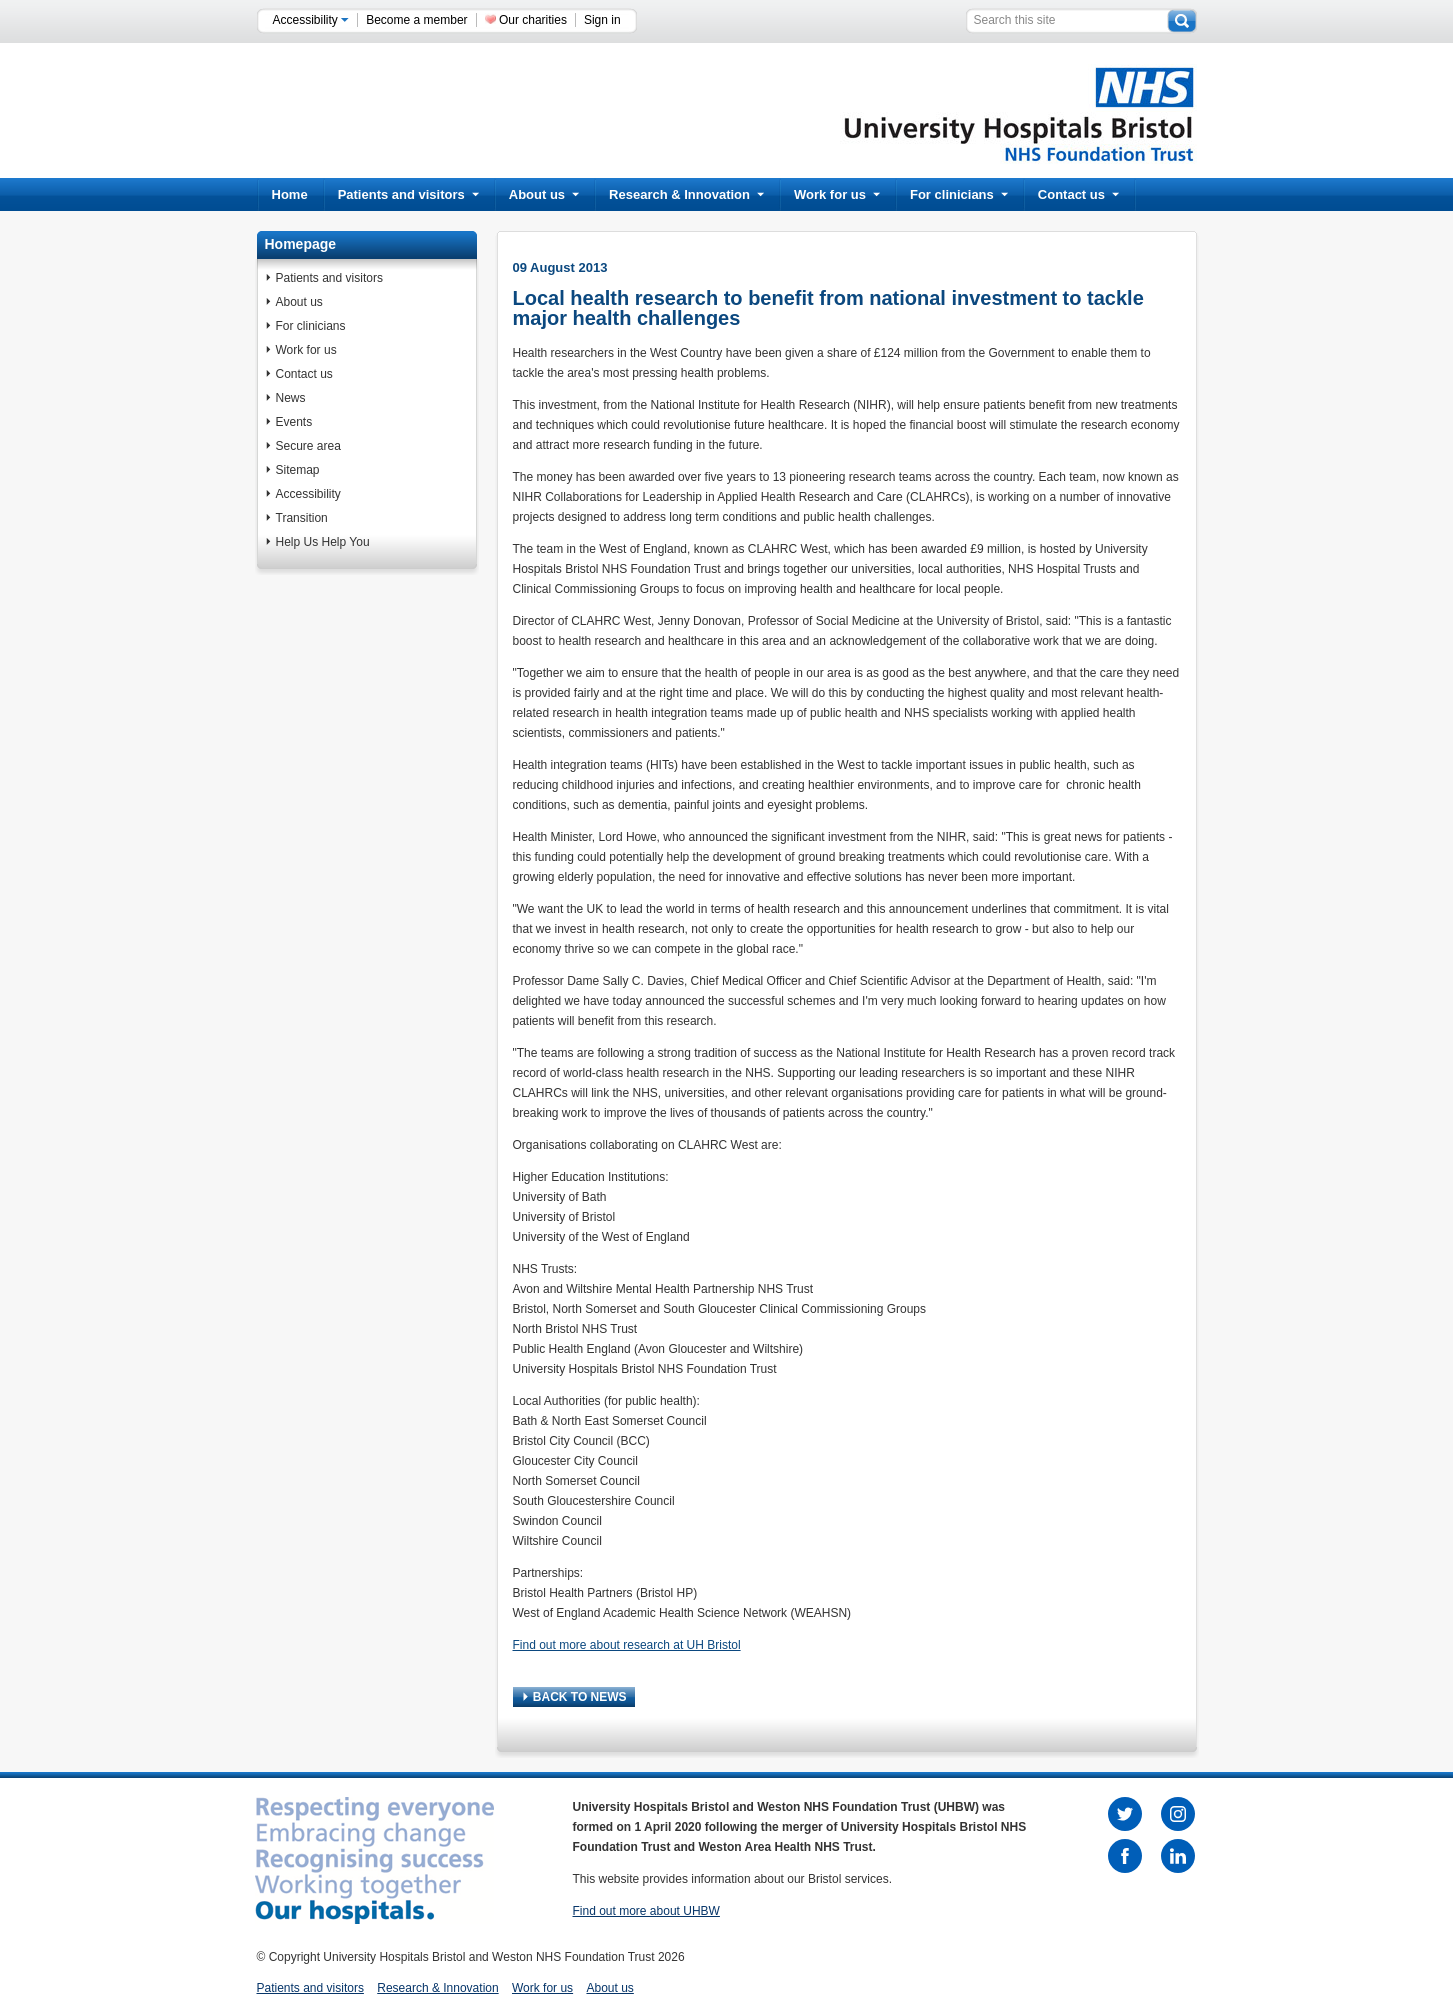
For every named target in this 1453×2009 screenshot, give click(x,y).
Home (290, 194)
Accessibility (311, 20)
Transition (302, 518)
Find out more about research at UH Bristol (627, 1645)
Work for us (837, 194)
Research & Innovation (686, 194)
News (291, 398)
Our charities (533, 20)
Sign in (602, 20)
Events (294, 422)
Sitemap (298, 470)
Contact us (1078, 194)
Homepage (301, 244)
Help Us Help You (323, 542)
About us (544, 194)
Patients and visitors (408, 194)
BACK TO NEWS (575, 1697)
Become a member (416, 20)
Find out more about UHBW (646, 1911)
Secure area (308, 446)
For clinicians (959, 194)
